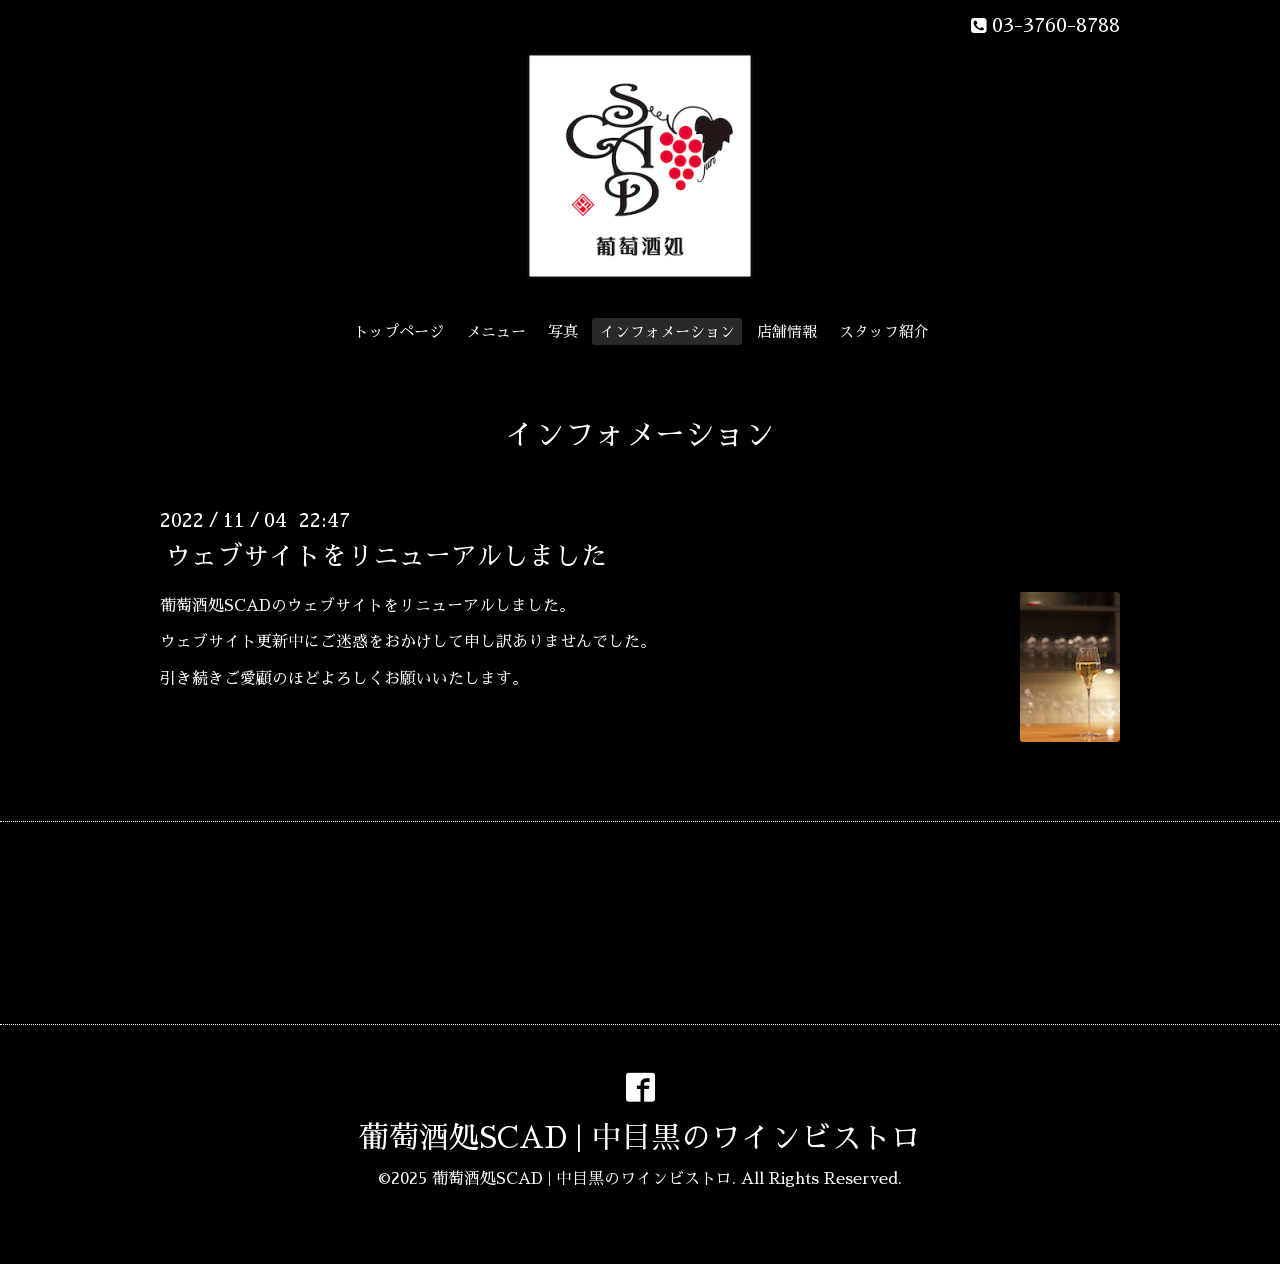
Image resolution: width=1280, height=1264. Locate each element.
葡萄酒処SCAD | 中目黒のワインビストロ (640, 1138)
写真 (563, 331)
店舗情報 (787, 331)
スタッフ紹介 (884, 331)
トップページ (399, 331)
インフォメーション (667, 331)
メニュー (496, 331)
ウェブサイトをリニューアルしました (386, 555)
